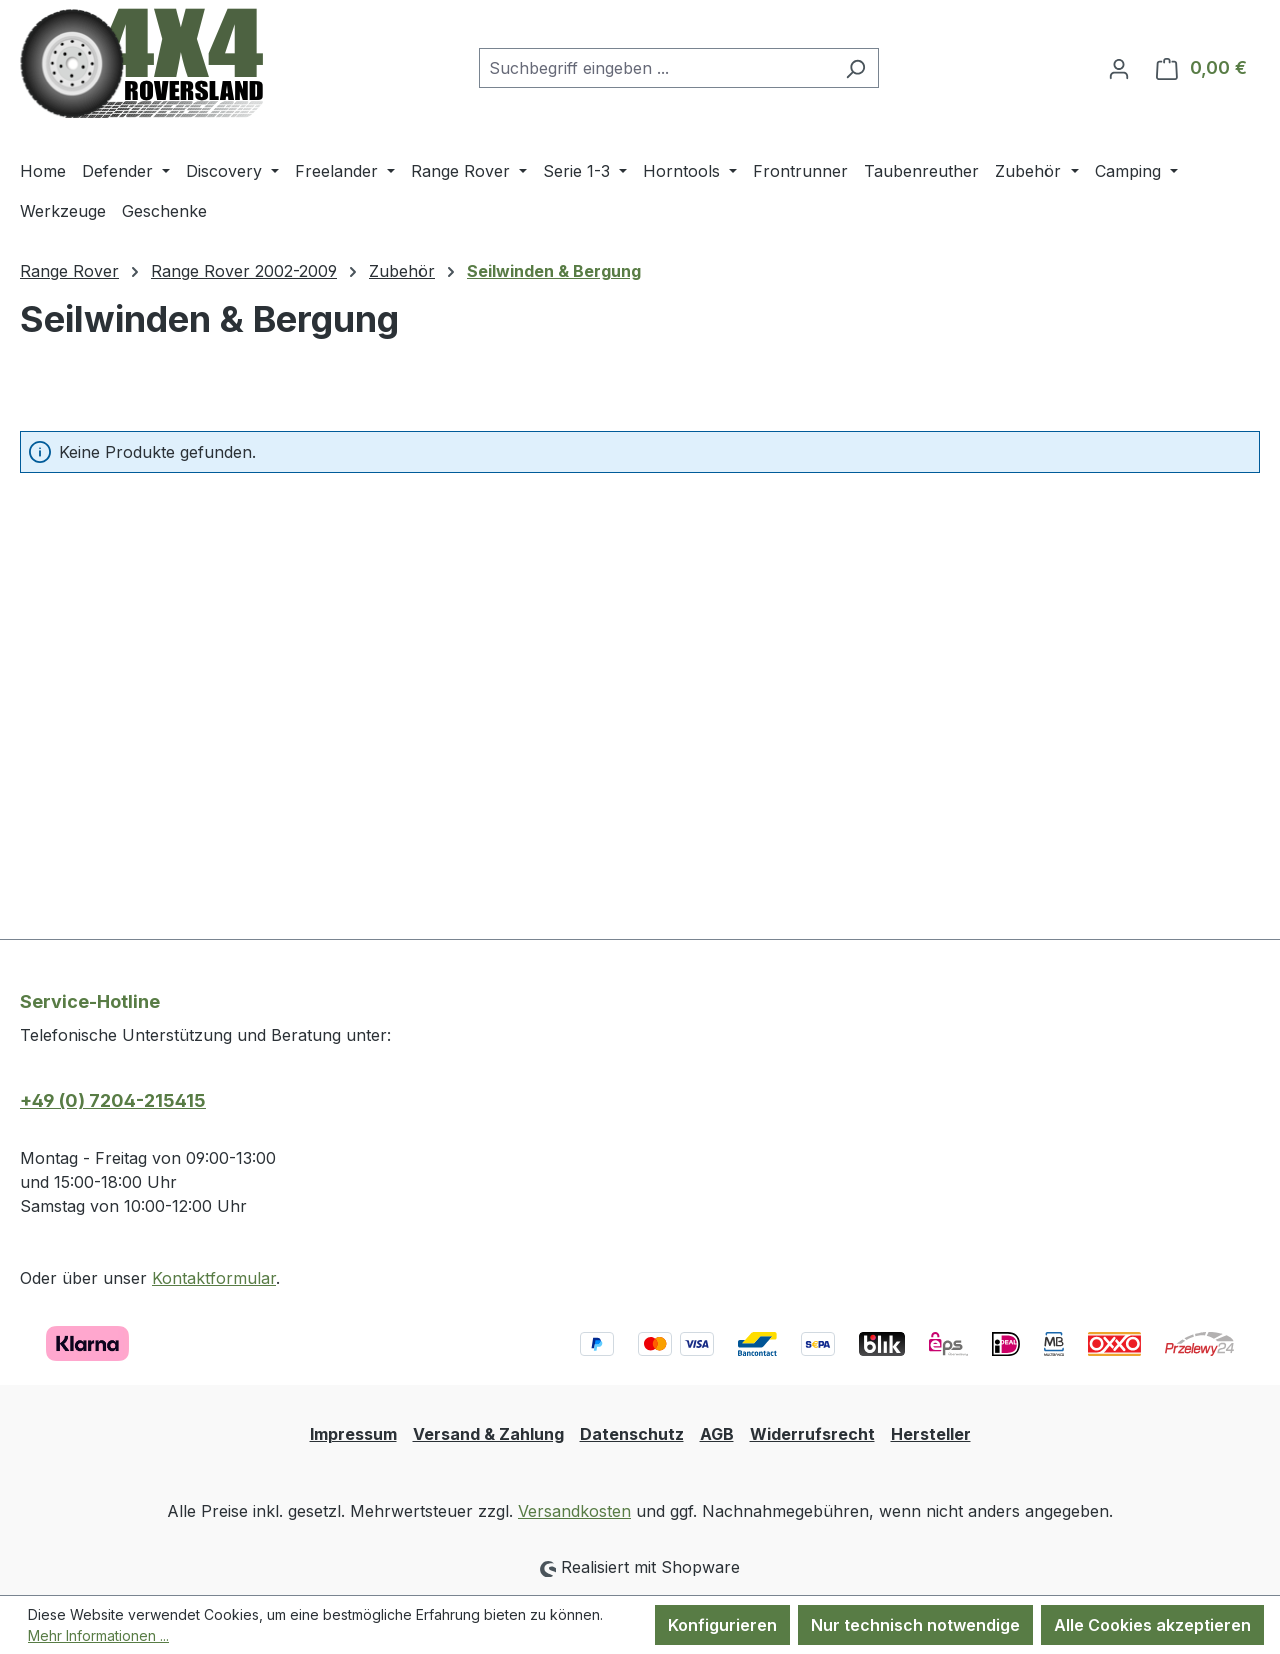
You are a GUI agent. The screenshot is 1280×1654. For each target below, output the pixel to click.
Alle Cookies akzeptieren (1152, 1625)
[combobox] (656, 68)
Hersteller (931, 1434)
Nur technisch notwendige (915, 1625)
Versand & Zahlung (488, 1434)
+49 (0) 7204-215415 (113, 1100)
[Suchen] (855, 68)
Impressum (353, 1434)
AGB (717, 1434)
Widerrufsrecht (812, 1434)
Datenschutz (632, 1434)
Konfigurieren (722, 1625)
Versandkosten (574, 1511)
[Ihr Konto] (1119, 68)
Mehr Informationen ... (98, 1635)
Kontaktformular (214, 1278)
